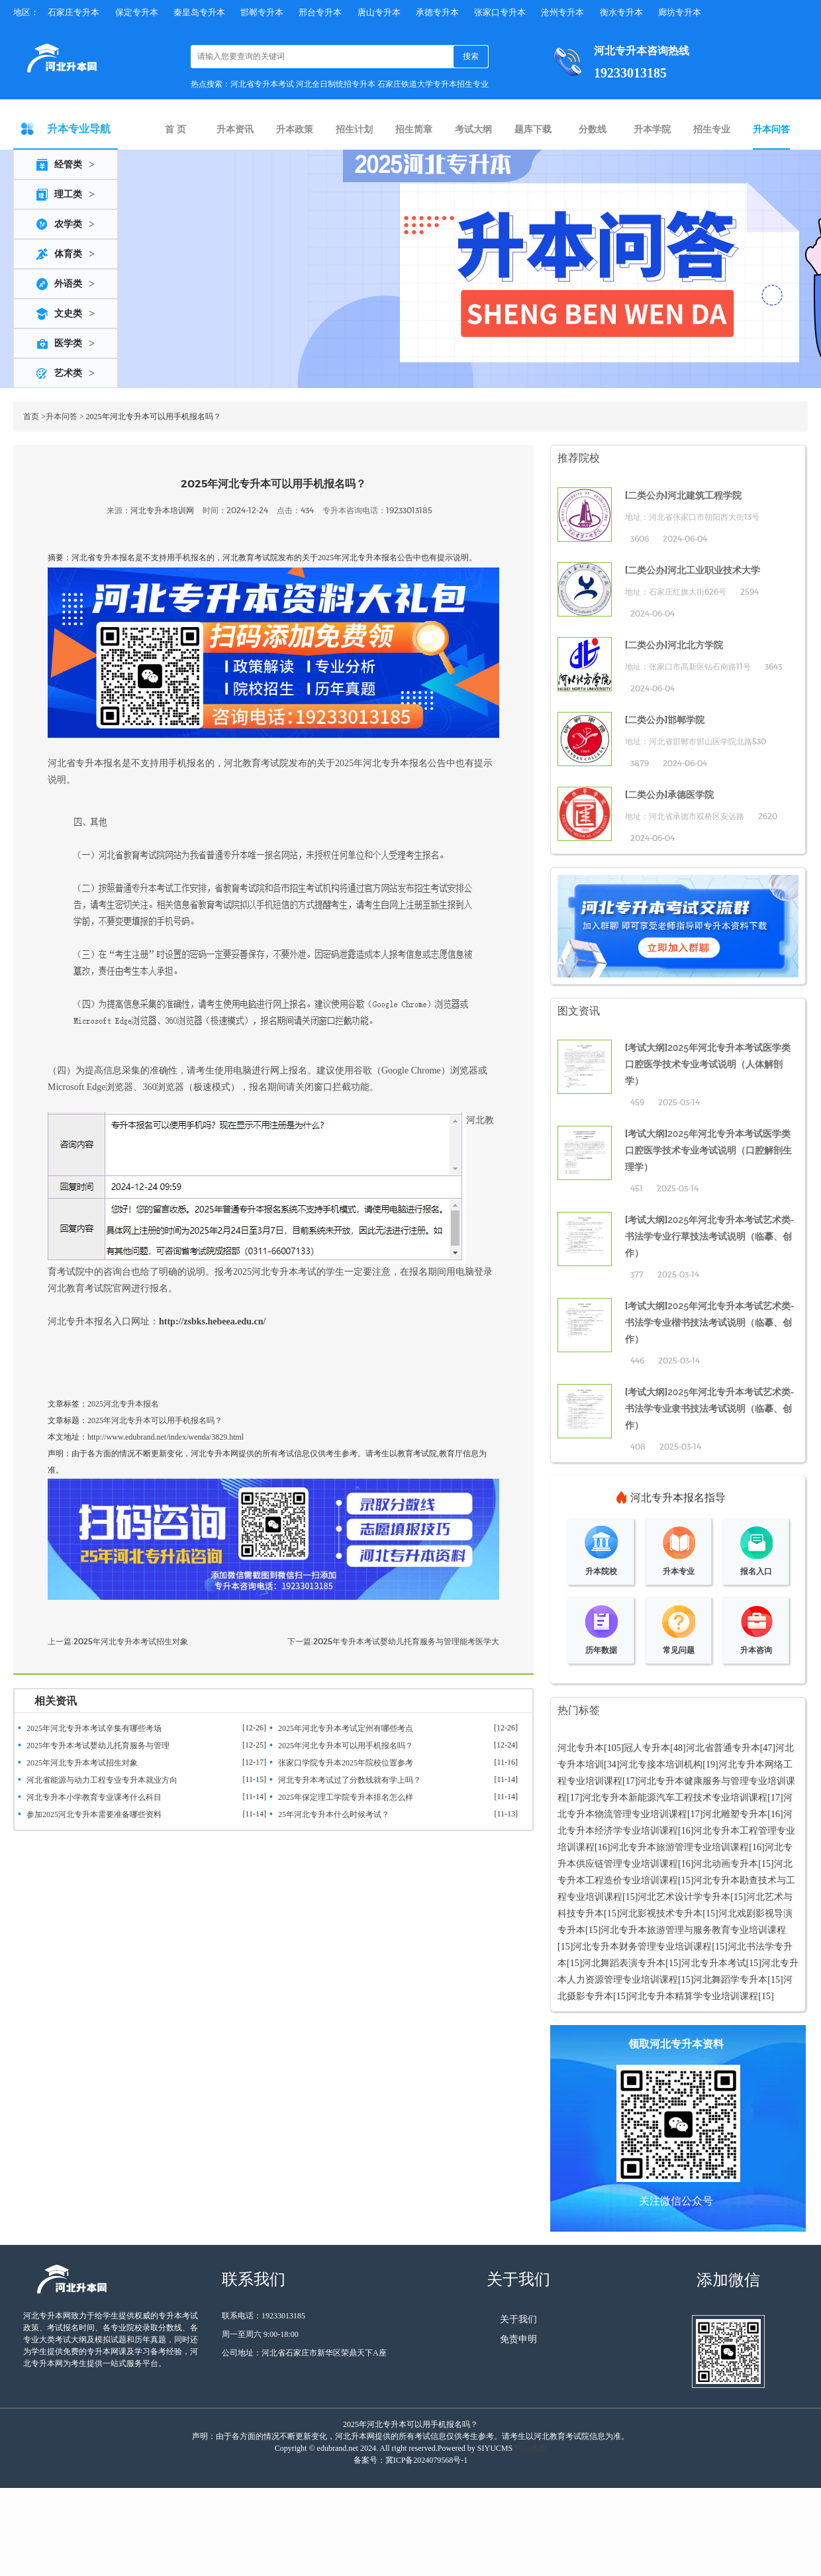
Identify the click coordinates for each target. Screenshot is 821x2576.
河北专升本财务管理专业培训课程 (642, 1947)
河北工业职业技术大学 (713, 570)
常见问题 (679, 1650)
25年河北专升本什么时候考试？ (333, 1814)
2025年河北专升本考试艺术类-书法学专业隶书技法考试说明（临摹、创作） (710, 1408)
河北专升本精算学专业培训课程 (693, 1996)
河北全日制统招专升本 (335, 84)
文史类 (68, 314)
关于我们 (518, 2319)
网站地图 (530, 2448)
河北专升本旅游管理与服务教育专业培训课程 (693, 1930)
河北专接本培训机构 (660, 1764)
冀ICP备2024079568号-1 (426, 2460)
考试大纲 (473, 129)
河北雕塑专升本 (734, 1814)
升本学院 (652, 129)
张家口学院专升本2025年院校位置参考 (345, 1762)
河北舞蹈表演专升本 (623, 1963)
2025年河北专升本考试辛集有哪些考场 (94, 1728)
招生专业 (711, 129)
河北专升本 (580, 1748)
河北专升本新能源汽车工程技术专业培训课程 (674, 1798)
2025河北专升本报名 (123, 1404)
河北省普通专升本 (723, 1748)
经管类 (68, 165)
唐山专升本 (379, 12)
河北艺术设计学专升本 (684, 1897)
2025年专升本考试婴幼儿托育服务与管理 (97, 1745)
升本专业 (679, 1571)
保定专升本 (136, 12)
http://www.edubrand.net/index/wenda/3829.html (165, 1437)
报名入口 (756, 1571)
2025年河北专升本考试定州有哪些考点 (345, 1728)
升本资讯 (235, 129)
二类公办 (646, 495)
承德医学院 (690, 794)
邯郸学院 (685, 720)
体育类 (68, 254)
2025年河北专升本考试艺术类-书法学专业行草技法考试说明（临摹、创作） (710, 1236)
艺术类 (68, 373)
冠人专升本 (647, 1748)
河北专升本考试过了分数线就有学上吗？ (349, 1780)
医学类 (68, 343)
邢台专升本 (320, 12)
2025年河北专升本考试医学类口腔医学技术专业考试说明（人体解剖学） (708, 1064)
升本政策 (294, 129)
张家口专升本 (500, 12)
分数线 (592, 129)
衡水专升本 (621, 12)
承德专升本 (437, 12)
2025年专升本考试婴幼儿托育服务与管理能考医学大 (406, 1641)
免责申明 (518, 2339)
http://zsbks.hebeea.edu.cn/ (212, 1321)
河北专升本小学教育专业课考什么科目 (94, 1797)
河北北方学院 (695, 645)
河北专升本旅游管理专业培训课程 (679, 1847)
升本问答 (771, 129)
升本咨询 (756, 1650)
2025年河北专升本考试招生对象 (130, 1641)
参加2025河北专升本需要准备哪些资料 (94, 1814)
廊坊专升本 (679, 12)
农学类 (68, 224)
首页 (31, 416)
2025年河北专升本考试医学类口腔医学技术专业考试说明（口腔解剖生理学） (708, 1150)
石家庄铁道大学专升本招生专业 (433, 84)
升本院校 (601, 1571)
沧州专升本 (562, 12)
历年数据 (601, 1650)
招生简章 (413, 129)
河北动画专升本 (725, 1864)
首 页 (175, 129)
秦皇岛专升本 (199, 12)
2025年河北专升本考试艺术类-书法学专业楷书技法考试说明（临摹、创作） (710, 1322)
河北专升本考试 (713, 1963)
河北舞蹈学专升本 (730, 1980)
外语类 (68, 284)
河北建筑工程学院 (704, 495)
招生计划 (354, 129)
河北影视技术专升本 (660, 1913)
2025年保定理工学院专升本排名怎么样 (345, 1797)
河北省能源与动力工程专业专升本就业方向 (101, 1780)
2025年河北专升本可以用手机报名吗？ (154, 1420)
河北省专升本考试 (262, 84)
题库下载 (533, 129)
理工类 (68, 194)
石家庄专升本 (73, 12)
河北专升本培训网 (162, 510)
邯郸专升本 (261, 12)
